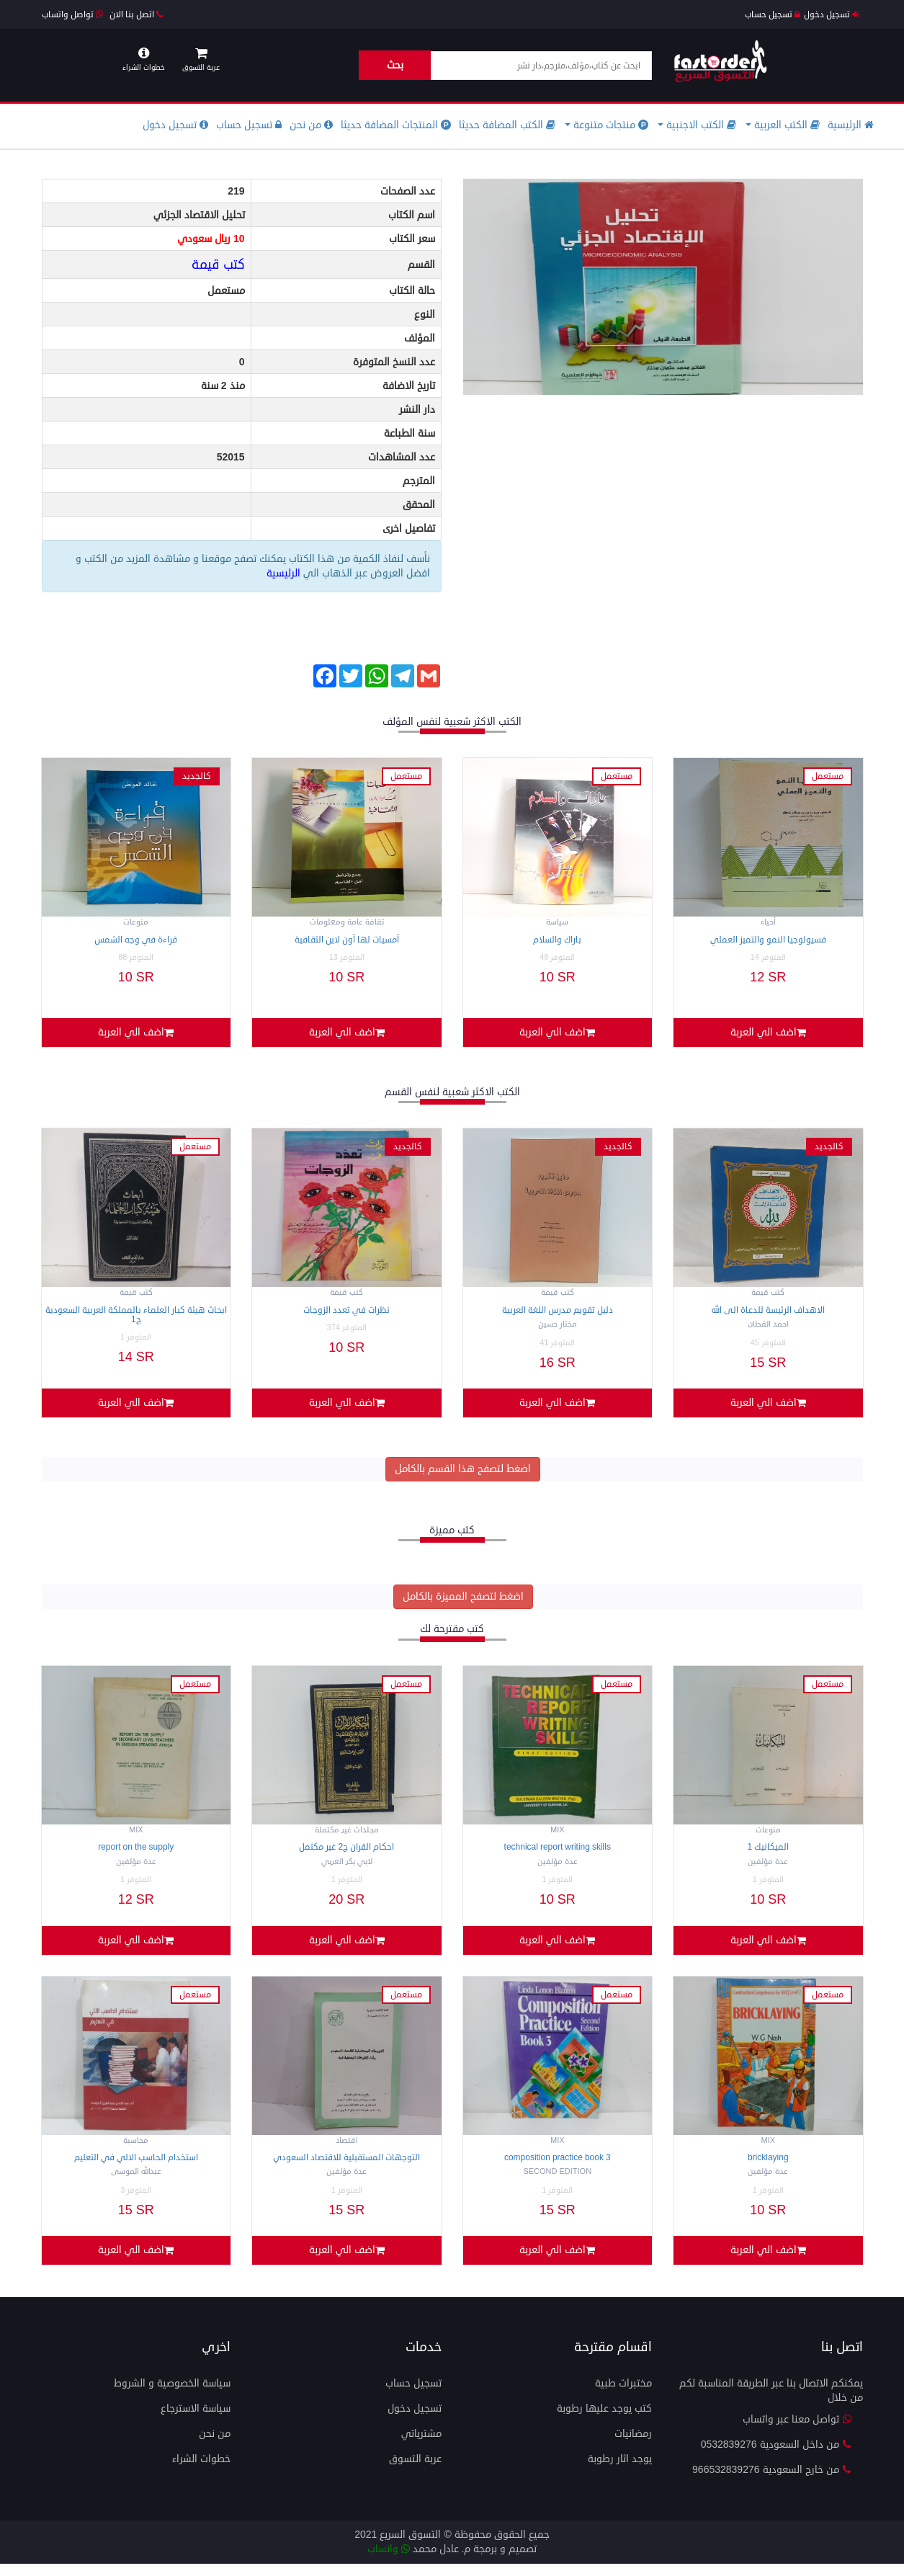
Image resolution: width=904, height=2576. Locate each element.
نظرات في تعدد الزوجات (346, 1313)
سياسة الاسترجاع (196, 2421)
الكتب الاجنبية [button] (697, 125)
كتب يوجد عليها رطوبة (604, 2421)
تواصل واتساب (72, 15)
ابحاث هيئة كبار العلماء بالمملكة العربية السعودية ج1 (136, 1318)
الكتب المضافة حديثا (507, 125)
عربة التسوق (415, 2471)
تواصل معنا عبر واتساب (797, 2431)
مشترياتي (421, 2446)
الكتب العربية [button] (783, 125)
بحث (395, 65)
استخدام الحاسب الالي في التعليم (136, 2167)
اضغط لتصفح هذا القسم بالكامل (463, 1474)
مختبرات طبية (623, 2395)
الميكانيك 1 (768, 1854)
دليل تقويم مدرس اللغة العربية (557, 1313)
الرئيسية (851, 125)
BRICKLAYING (768, 2167)
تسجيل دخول (831, 15)
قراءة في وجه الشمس (135, 940)
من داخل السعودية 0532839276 (776, 2457)
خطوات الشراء (201, 2471)
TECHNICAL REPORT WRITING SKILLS (557, 1854)
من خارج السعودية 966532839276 (771, 2482)
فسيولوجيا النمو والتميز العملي (768, 940)
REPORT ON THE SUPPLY (136, 1854)
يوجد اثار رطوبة (620, 2471)
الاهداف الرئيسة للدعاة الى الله (768, 1313)
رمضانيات (633, 2446)
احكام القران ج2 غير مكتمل (346, 1854)
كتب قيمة (218, 264)
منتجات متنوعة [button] (606, 125)
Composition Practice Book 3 (557, 2167)
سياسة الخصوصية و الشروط (172, 2395)
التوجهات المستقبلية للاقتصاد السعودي (346, 2167)
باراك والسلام (557, 940)
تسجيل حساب (772, 15)
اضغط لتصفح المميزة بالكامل (463, 1603)
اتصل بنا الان (136, 15)
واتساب (388, 2561)
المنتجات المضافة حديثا (396, 125)
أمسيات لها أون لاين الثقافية (347, 940)
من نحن (311, 125)
